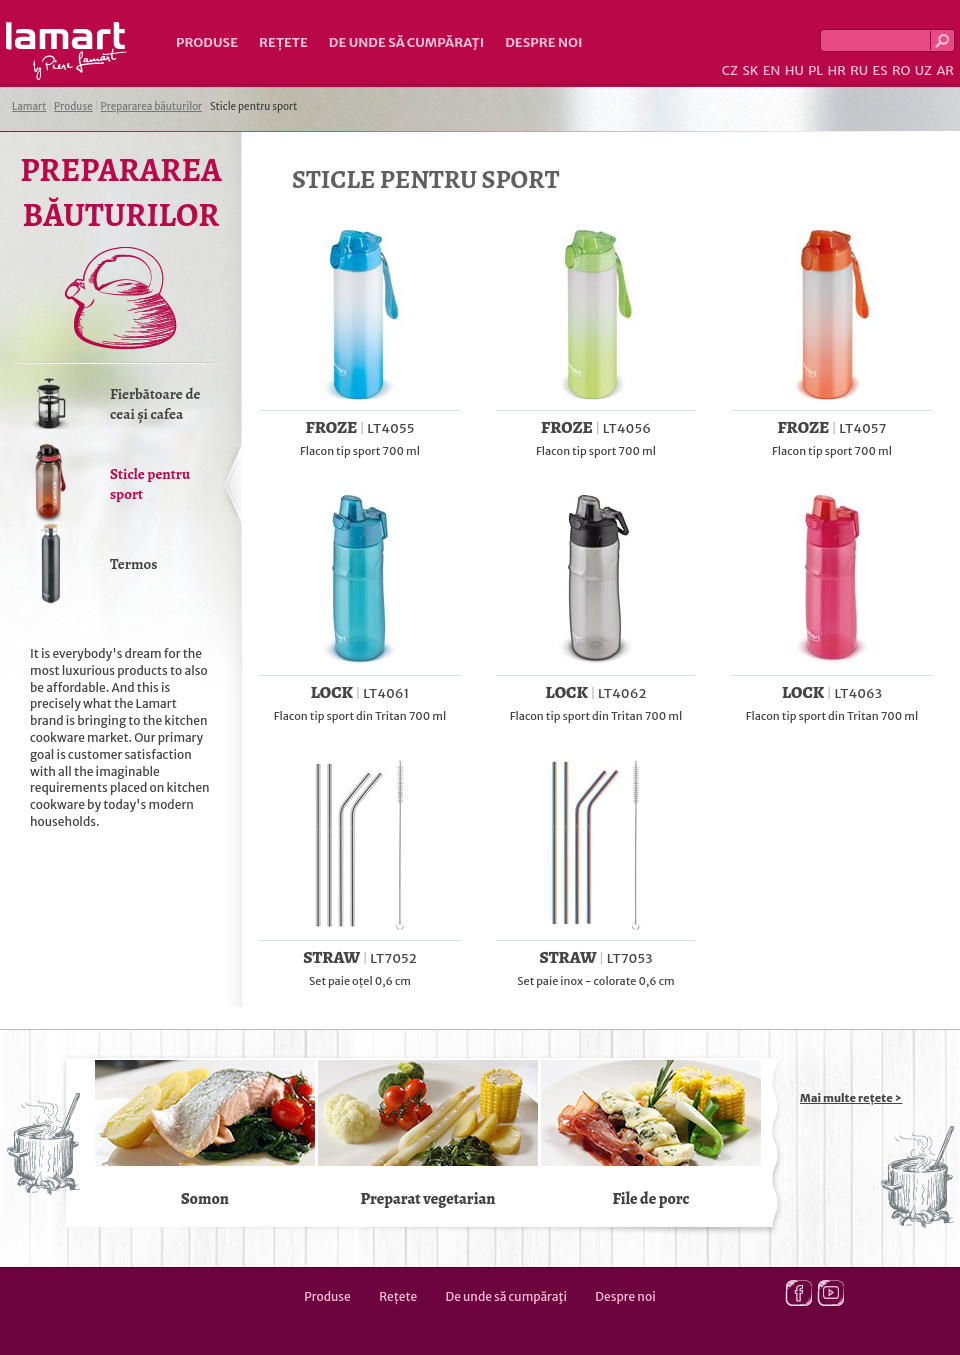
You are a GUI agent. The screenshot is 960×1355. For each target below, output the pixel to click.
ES (880, 70)
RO (901, 70)
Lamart (66, 51)
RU (859, 70)
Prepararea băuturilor (152, 106)
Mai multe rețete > (851, 1098)
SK (750, 70)
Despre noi (543, 42)
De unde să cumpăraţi (406, 42)
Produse (207, 42)
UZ (923, 70)
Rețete (283, 42)
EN (772, 70)
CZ (730, 70)
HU (794, 70)
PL (815, 70)
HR (836, 70)
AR (945, 70)
